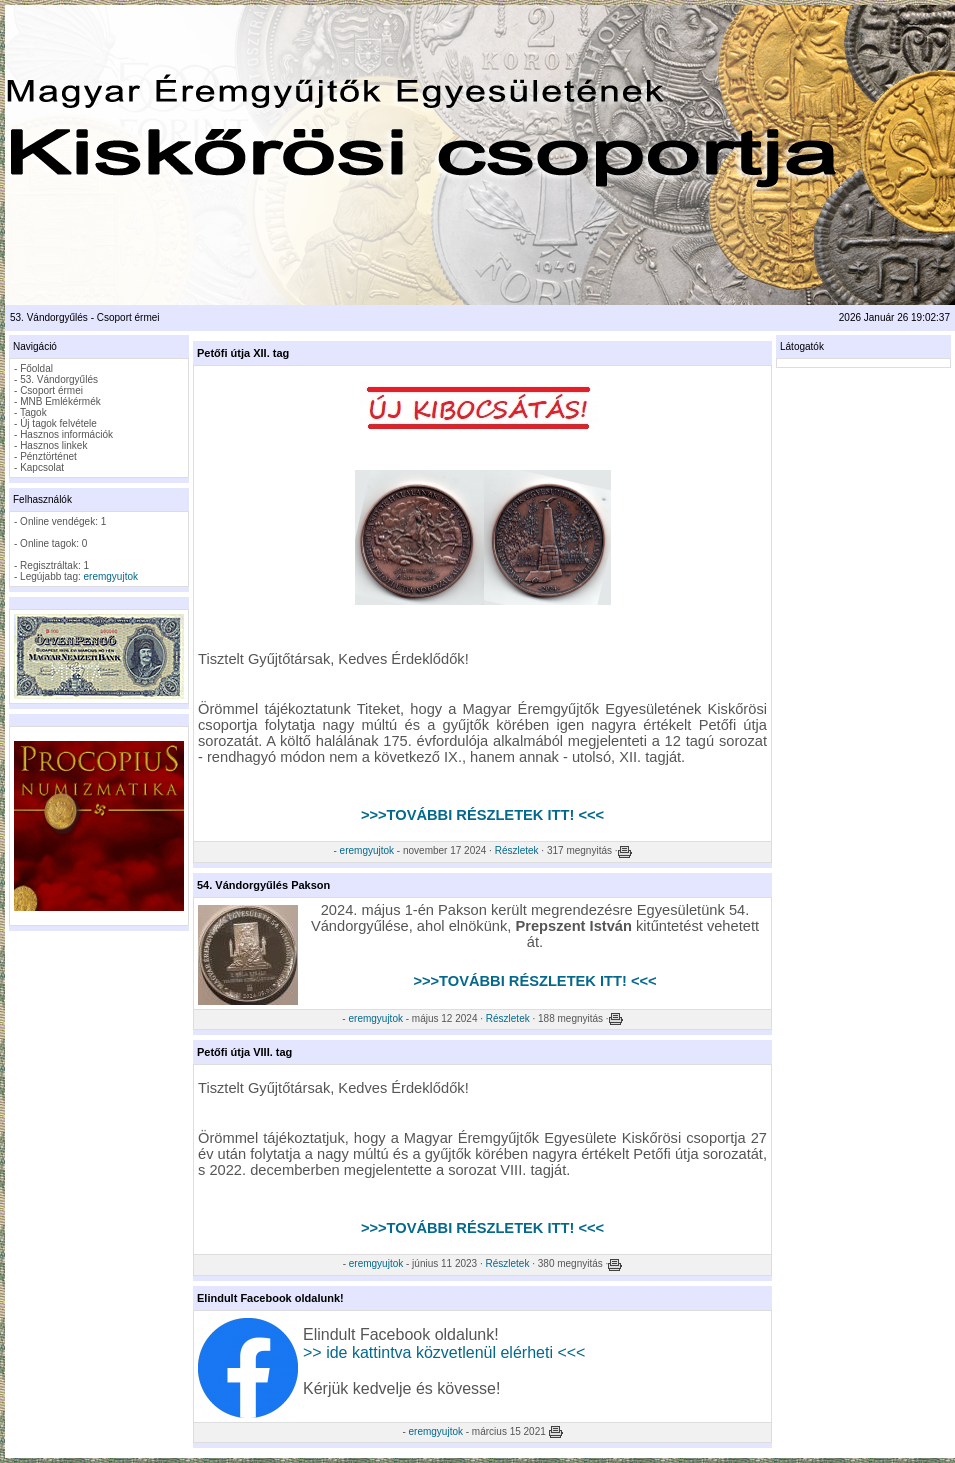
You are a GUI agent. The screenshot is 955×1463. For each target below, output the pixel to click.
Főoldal (36, 368)
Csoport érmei (51, 390)
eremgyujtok (111, 576)
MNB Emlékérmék (60, 401)
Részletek (517, 850)
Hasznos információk (66, 434)
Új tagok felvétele (58, 423)
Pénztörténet (48, 456)
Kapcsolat (42, 467)
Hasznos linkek (53, 445)
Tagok (33, 412)
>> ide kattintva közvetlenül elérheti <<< (444, 1352)
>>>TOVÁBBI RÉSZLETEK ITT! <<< (482, 815)
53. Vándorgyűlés (59, 379)
